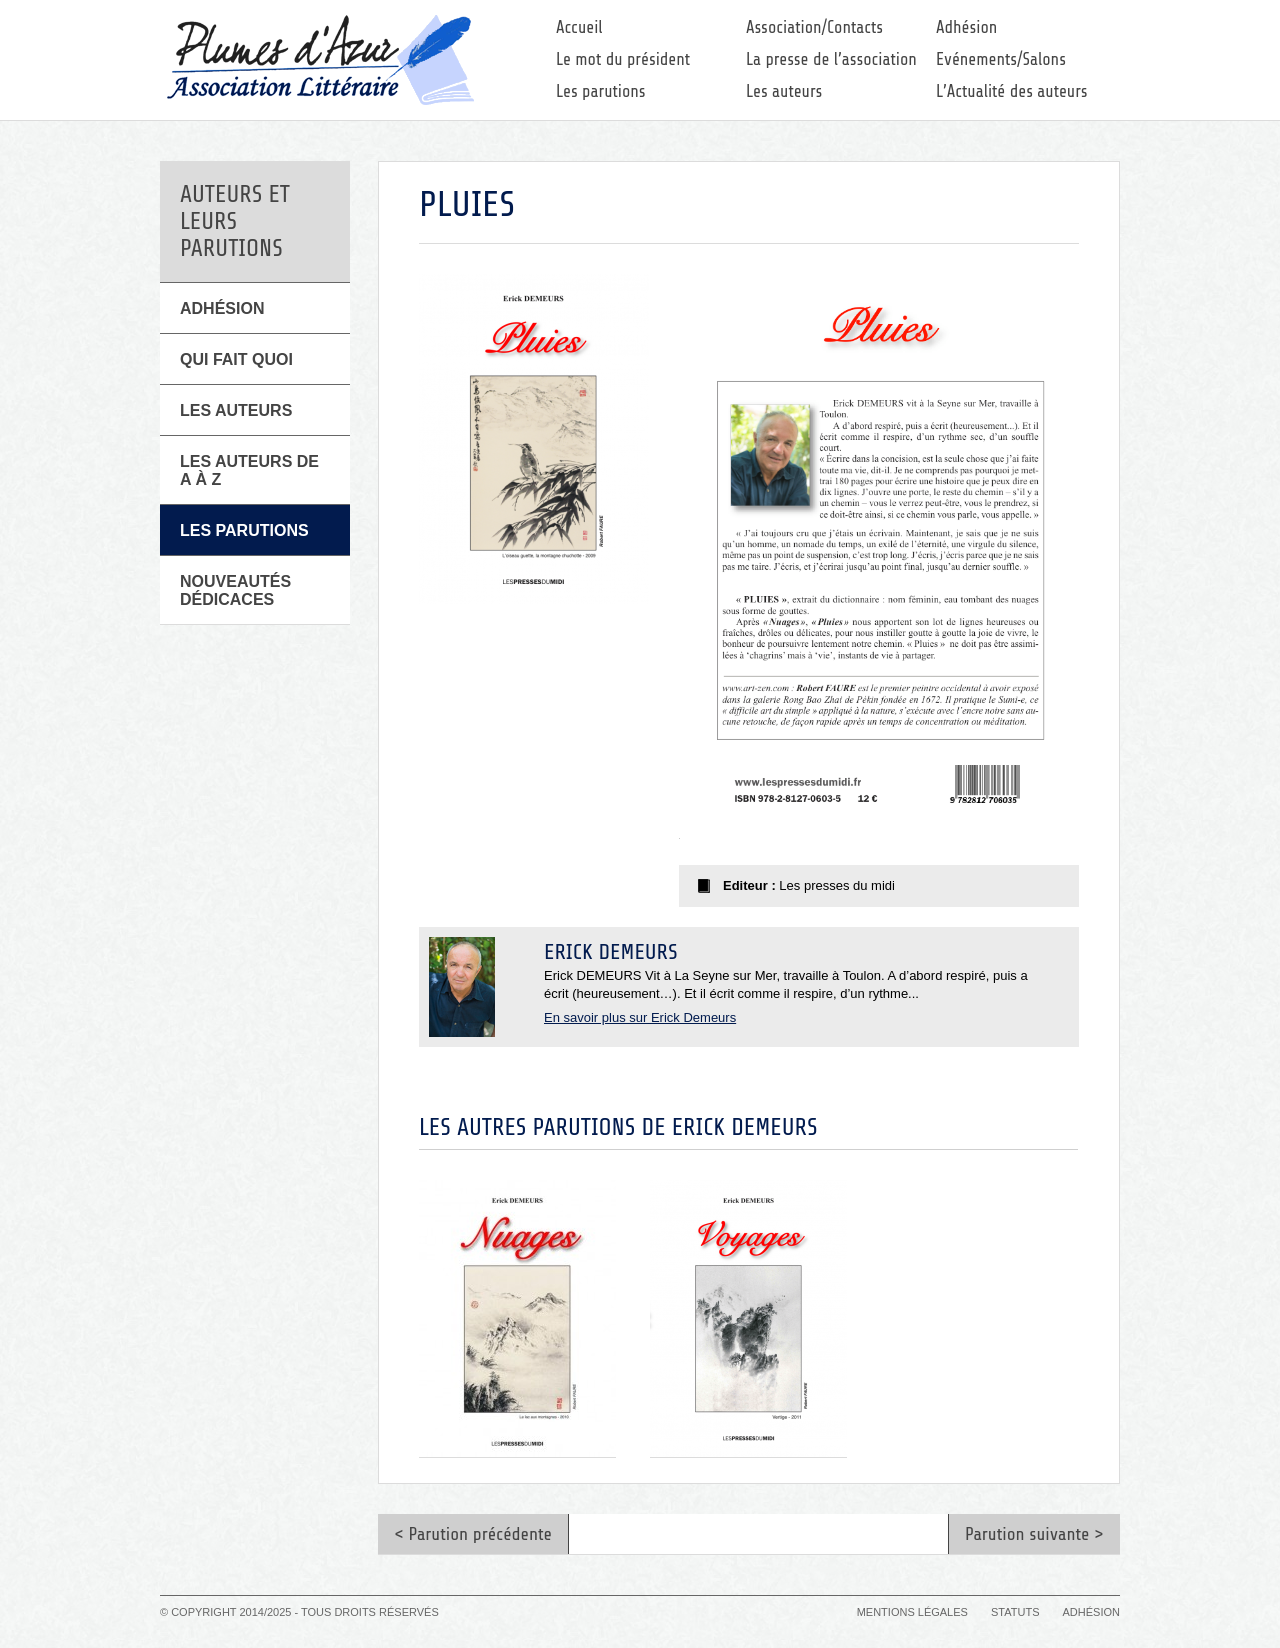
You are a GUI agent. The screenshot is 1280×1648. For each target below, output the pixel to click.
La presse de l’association (831, 59)
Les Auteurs (236, 410)
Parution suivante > (1034, 1534)
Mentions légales (912, 1612)
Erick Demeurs (611, 952)
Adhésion (966, 27)
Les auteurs (784, 91)
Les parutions (601, 91)
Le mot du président (623, 59)
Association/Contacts (814, 27)
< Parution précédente (473, 1534)
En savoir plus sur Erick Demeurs (640, 1017)
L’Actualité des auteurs (1012, 91)
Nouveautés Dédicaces (235, 590)
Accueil (579, 27)
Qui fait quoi (236, 359)
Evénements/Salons (1001, 59)
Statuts (1015, 1612)
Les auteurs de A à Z (249, 470)
